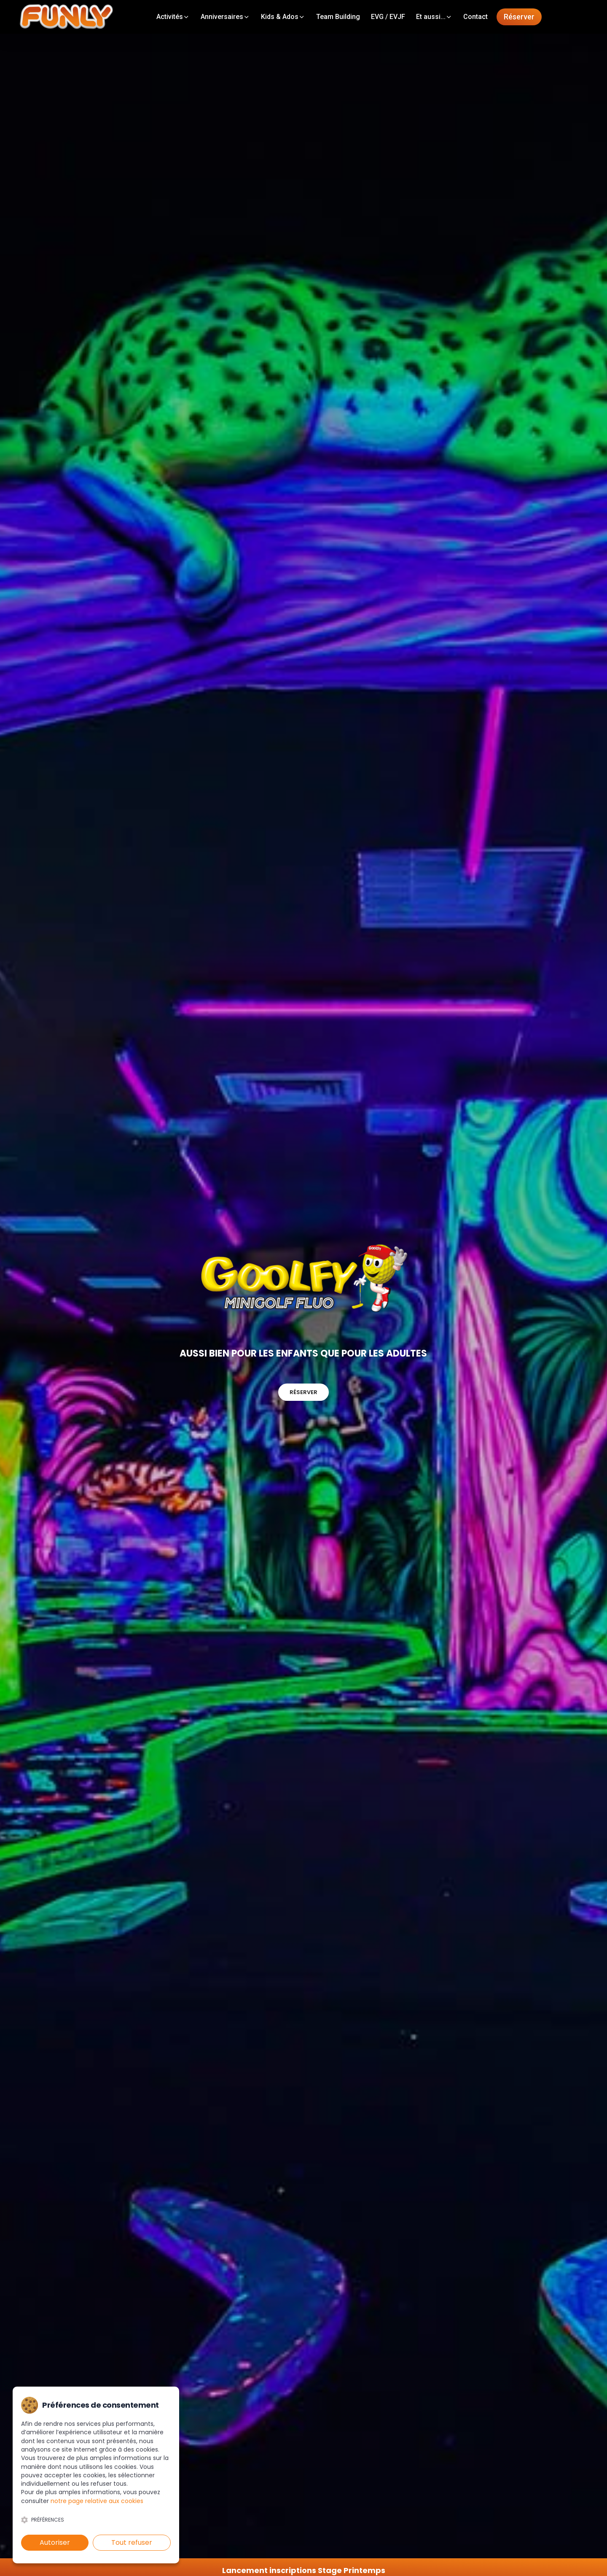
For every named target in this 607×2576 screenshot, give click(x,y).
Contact (475, 17)
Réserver (519, 16)
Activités (173, 17)
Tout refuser (131, 2542)
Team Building (338, 17)
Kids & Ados (283, 17)
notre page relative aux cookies (97, 2501)
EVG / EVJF (388, 17)
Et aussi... (434, 17)
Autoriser (55, 2542)
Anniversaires (225, 17)
